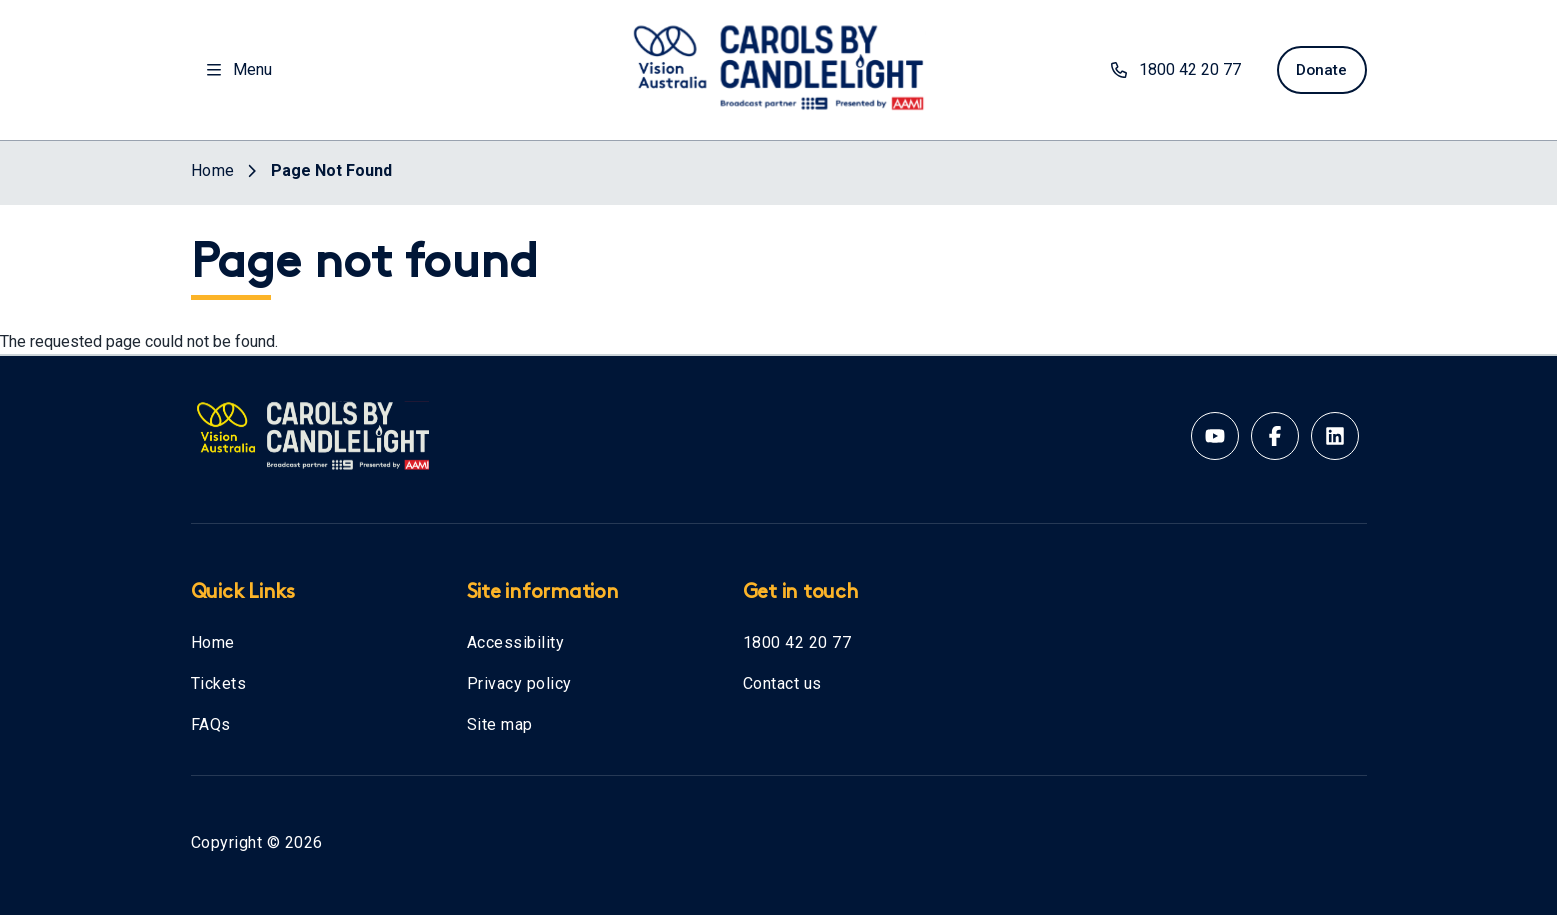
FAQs (211, 724)
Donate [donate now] (1318, 69)
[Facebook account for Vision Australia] (1275, 436)
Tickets (219, 683)
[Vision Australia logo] (779, 65)
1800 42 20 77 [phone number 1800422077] (1169, 69)
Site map (500, 724)
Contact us (782, 683)
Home (213, 642)
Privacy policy (519, 683)
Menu (239, 69)
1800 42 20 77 (797, 642)
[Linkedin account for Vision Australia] (1335, 436)
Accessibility (516, 642)
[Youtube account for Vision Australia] (1215, 436)
